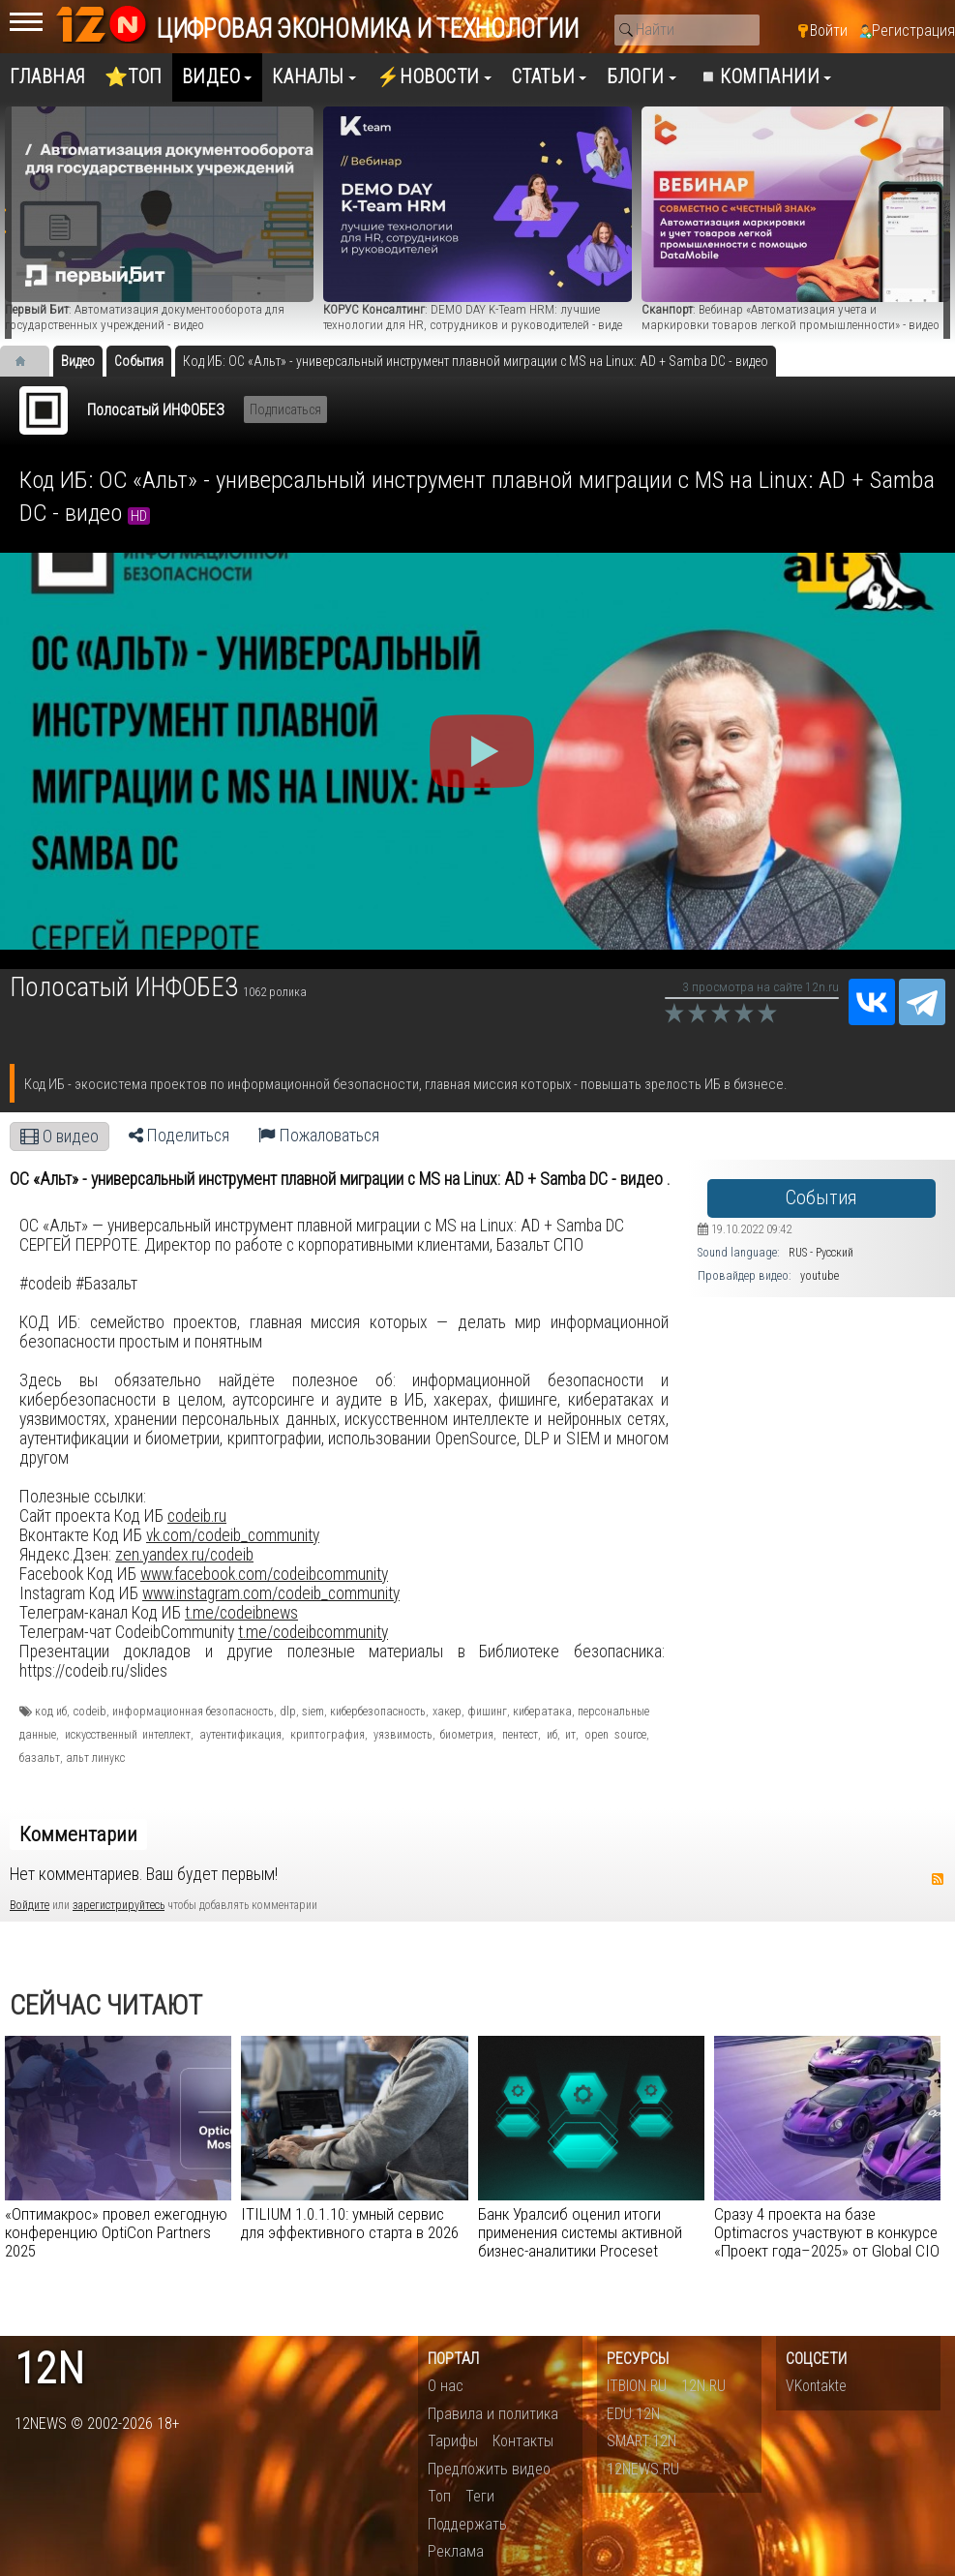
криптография (327, 1735)
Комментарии (78, 1834)
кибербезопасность (378, 1711)
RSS (937, 1879)
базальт (39, 1758)
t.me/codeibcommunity (313, 1632)
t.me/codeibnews (241, 1612)
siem (313, 1711)
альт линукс (95, 1758)
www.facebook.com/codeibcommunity (264, 1574)
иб (552, 1735)
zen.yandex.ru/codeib (184, 1554)
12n (49, 2369)
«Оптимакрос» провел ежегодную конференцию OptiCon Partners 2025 (116, 2232)
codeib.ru (196, 1516)
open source (615, 1735)
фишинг (487, 1711)
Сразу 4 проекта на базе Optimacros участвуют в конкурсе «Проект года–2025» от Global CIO (827, 2232)
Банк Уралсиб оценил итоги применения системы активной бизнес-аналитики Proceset (580, 2232)
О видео (59, 1136)
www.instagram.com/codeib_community (271, 1593)
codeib (90, 1711)
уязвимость (403, 1735)
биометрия (466, 1735)
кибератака (542, 1711)
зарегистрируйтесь (118, 1905)
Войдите (29, 1905)
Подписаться (285, 409)
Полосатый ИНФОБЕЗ (155, 410)
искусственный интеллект (128, 1735)
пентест (520, 1735)
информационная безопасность (193, 1711)
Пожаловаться (318, 1135)
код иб (51, 1711)
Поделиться (179, 1135)
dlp (288, 1711)
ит (570, 1735)
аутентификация (240, 1735)
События (821, 1198)
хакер (447, 1711)
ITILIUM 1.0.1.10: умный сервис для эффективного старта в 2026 (350, 2223)
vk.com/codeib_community (232, 1535)
